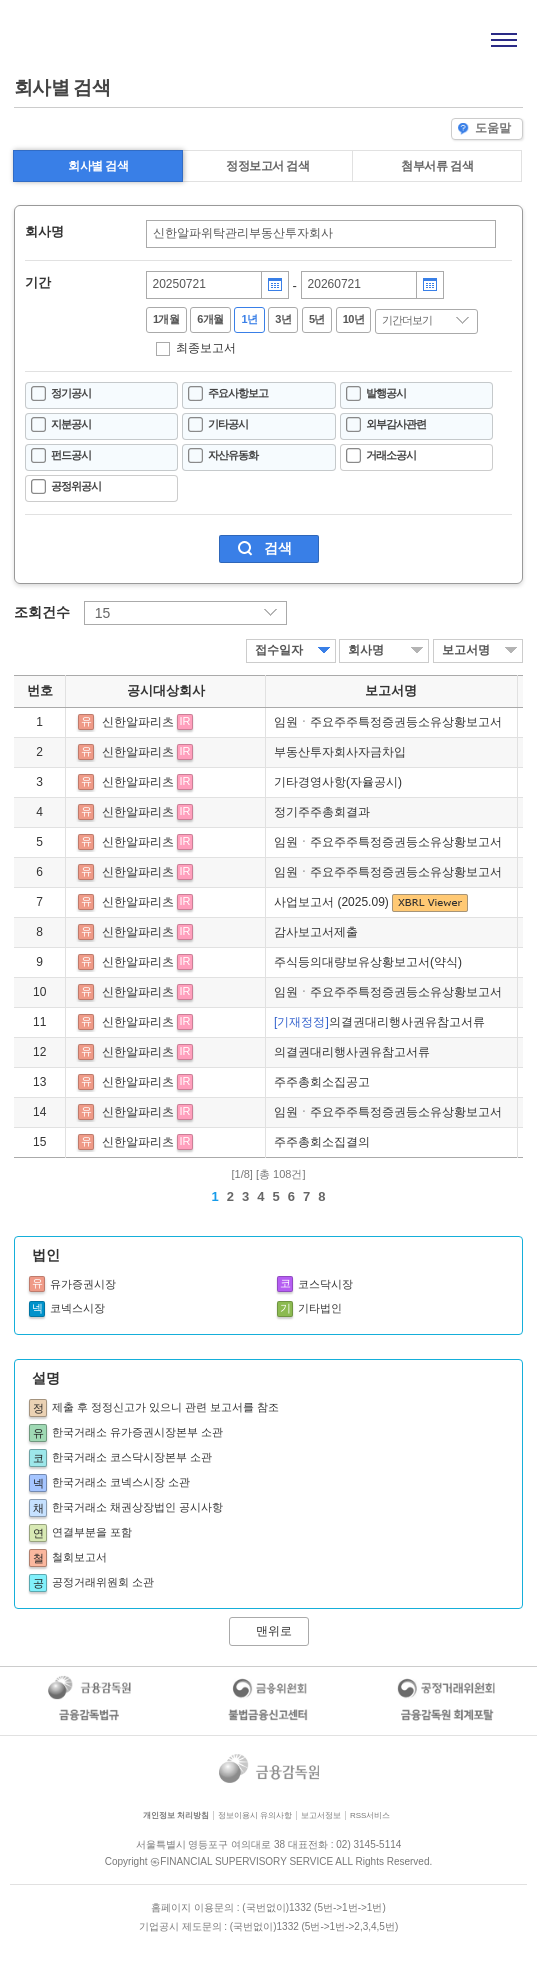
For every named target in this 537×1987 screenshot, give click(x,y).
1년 (249, 319)
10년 (354, 319)
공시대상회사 (166, 691)
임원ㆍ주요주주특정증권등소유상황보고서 (388, 722)
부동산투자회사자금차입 (340, 752)
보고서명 (466, 650)
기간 (38, 283)
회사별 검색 (98, 166)
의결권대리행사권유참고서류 (379, 1022)
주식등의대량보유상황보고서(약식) (368, 962)
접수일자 (279, 650)
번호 (40, 691)
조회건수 (42, 612)
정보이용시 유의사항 (255, 1815)
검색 (278, 548)
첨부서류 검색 (437, 166)
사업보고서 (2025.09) (333, 902)
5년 (317, 319)
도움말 (484, 128)
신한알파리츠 (138, 722)
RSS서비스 (370, 1815)
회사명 (44, 232)
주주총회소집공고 (322, 1082)
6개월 (210, 319)
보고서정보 (321, 1815)
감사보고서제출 (316, 932)
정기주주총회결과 (322, 812)
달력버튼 (275, 285)
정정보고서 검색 (267, 166)
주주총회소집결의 (322, 1142)
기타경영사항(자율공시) (338, 782)
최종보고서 (206, 348)
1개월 (166, 319)
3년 (283, 319)
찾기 (481, 234)
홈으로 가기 (66, 38)
